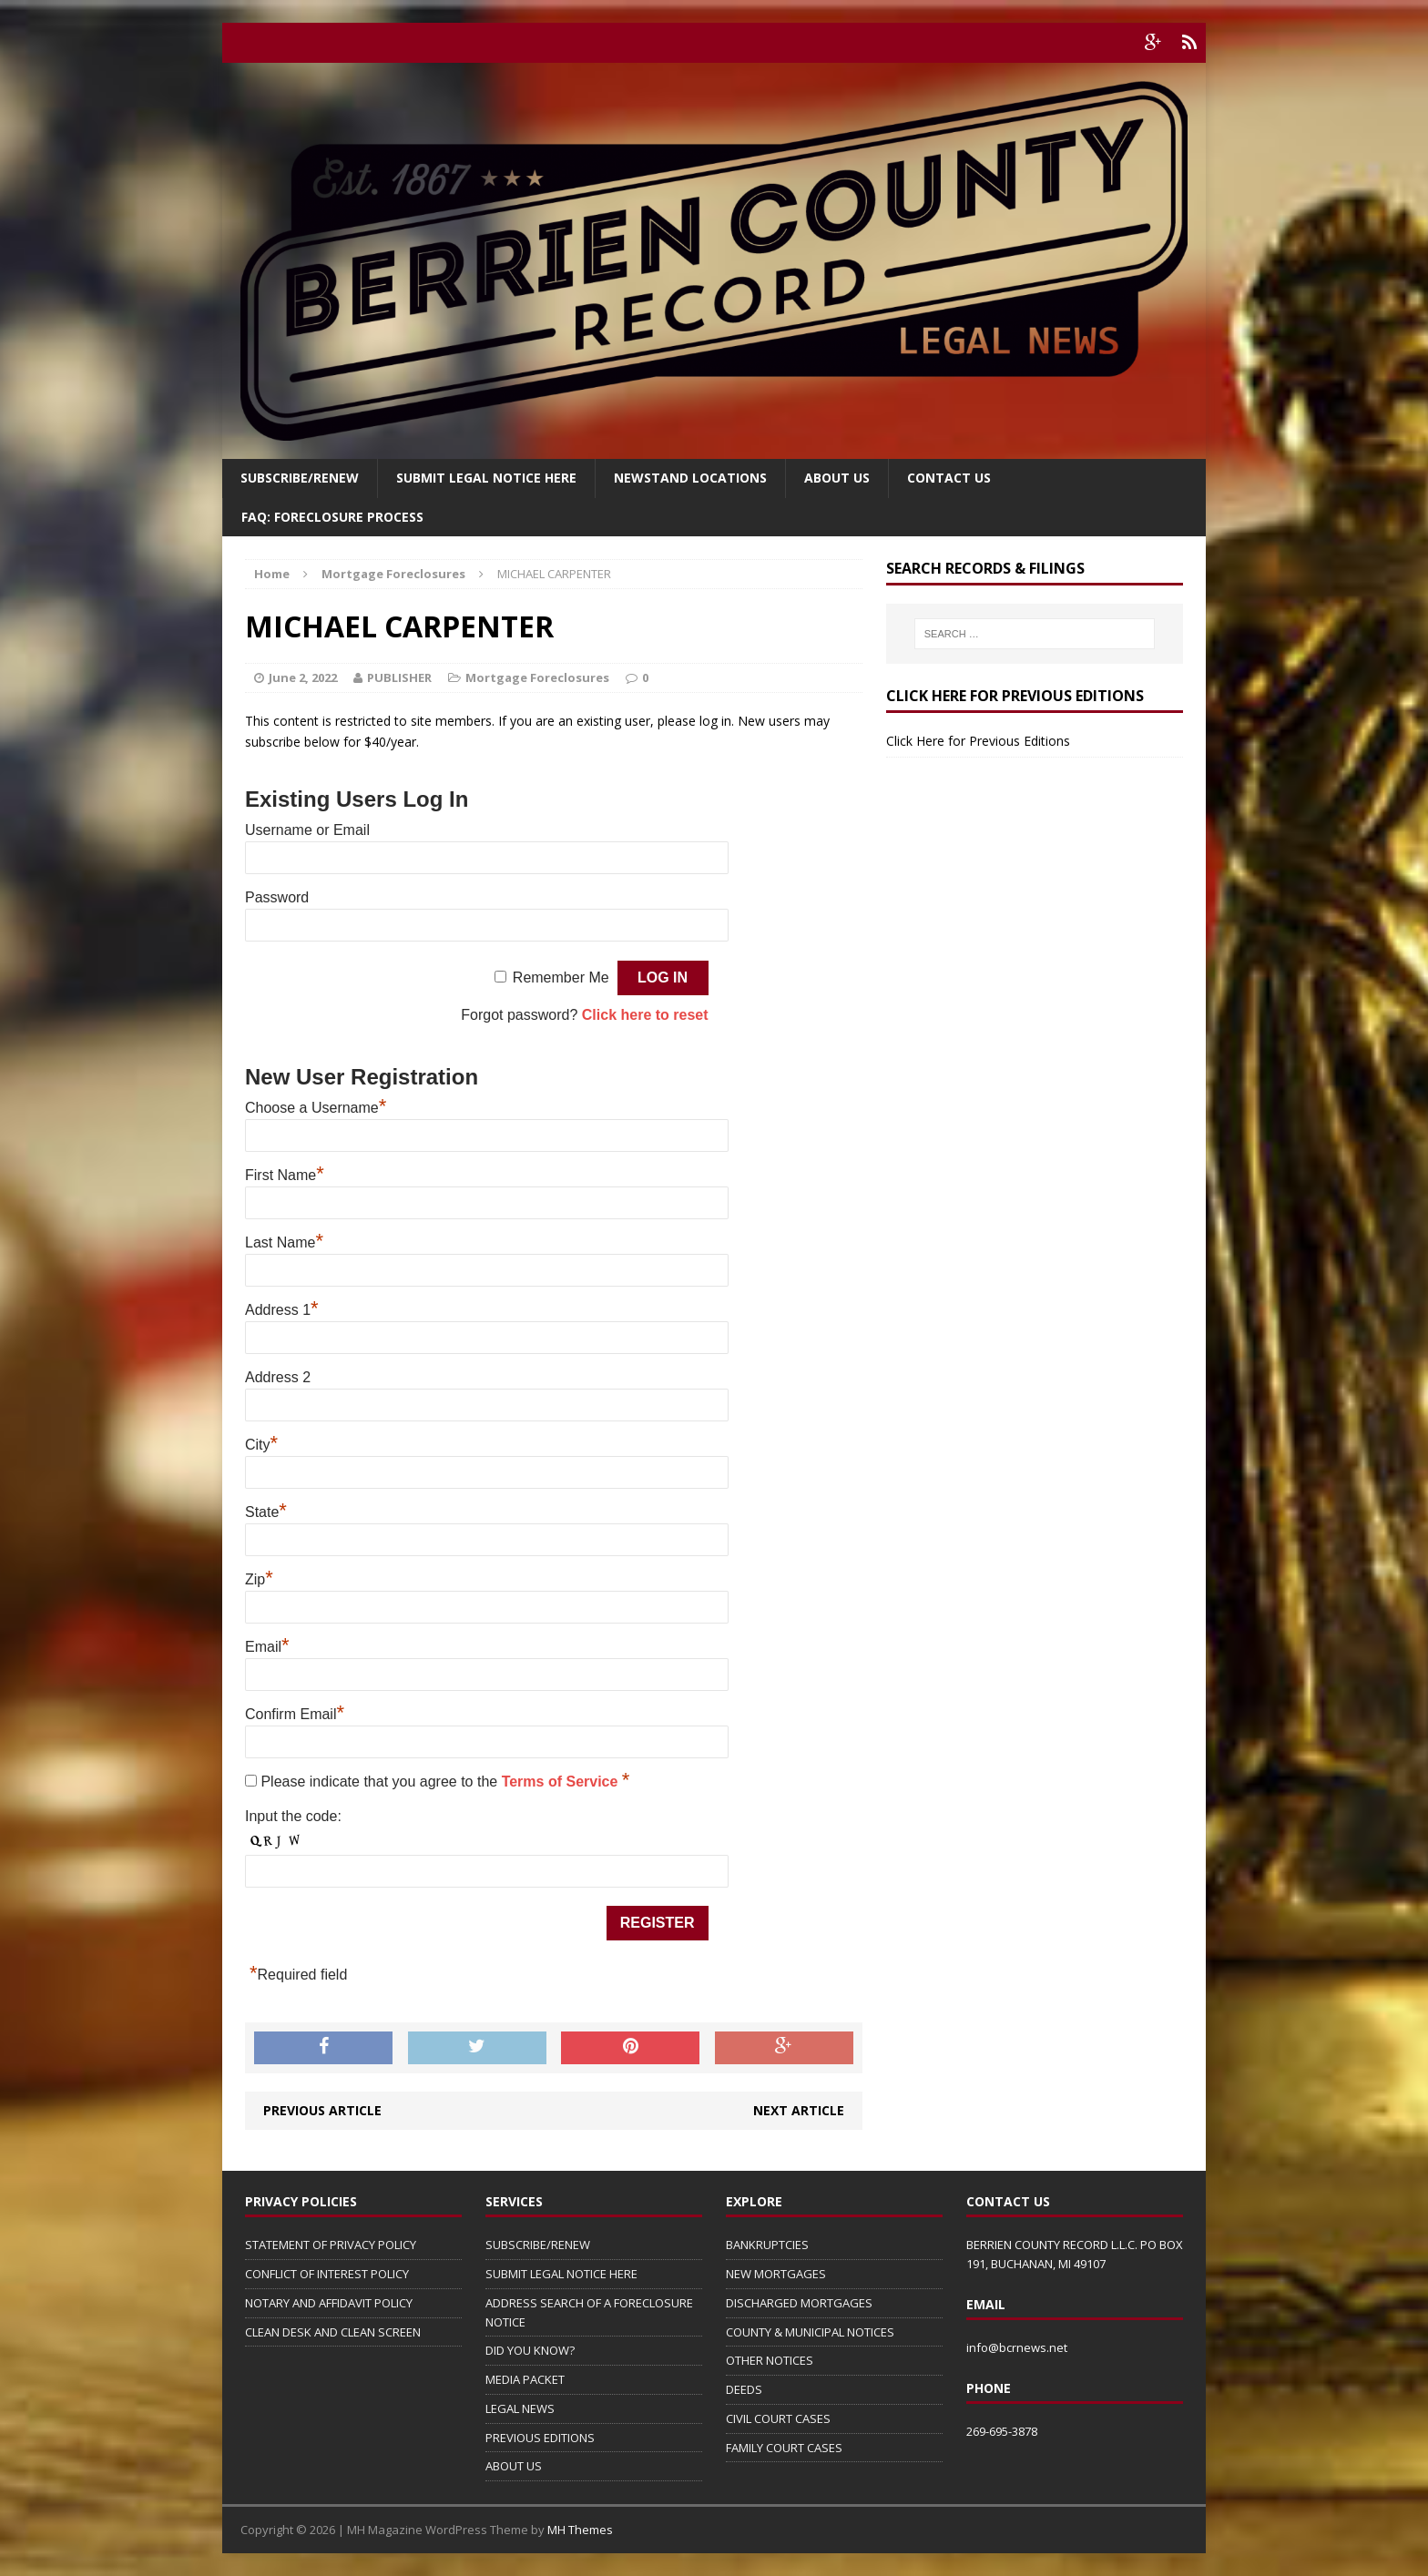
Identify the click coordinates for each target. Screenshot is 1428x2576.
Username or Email (307, 830)
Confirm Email (294, 1714)
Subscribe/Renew (299, 477)
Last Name (284, 1242)
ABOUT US (513, 2466)
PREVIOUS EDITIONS (540, 2437)
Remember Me (561, 977)
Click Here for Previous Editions (978, 740)
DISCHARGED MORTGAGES (799, 2303)
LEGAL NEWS (520, 2408)
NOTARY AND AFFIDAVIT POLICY (329, 2303)
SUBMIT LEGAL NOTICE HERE (486, 477)
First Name (284, 1175)
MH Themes (580, 2529)
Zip (259, 1579)
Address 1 (282, 1310)
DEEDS (744, 2389)
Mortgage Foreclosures (537, 677)
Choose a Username (315, 1107)
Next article (798, 2110)
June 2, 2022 (303, 677)
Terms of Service (562, 1781)
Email (267, 1647)
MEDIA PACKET (525, 2379)
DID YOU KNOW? (530, 2350)
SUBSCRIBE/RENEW (537, 2244)
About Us (837, 477)
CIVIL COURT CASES (778, 2418)
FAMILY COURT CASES (784, 2447)
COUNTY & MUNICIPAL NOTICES (810, 2332)
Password (277, 897)
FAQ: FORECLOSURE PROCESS (332, 516)
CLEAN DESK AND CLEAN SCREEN (333, 2332)
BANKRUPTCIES (767, 2244)
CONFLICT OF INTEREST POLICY (327, 2273)
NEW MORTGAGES (776, 2273)
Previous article (322, 2110)
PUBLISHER (399, 677)
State (266, 1512)
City (261, 1444)
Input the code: (293, 1816)
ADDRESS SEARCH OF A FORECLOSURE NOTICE (589, 2312)
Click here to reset (645, 1015)
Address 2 (278, 1377)
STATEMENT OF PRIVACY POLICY (330, 2244)
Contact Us (949, 477)
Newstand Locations (690, 477)
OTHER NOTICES (769, 2360)
